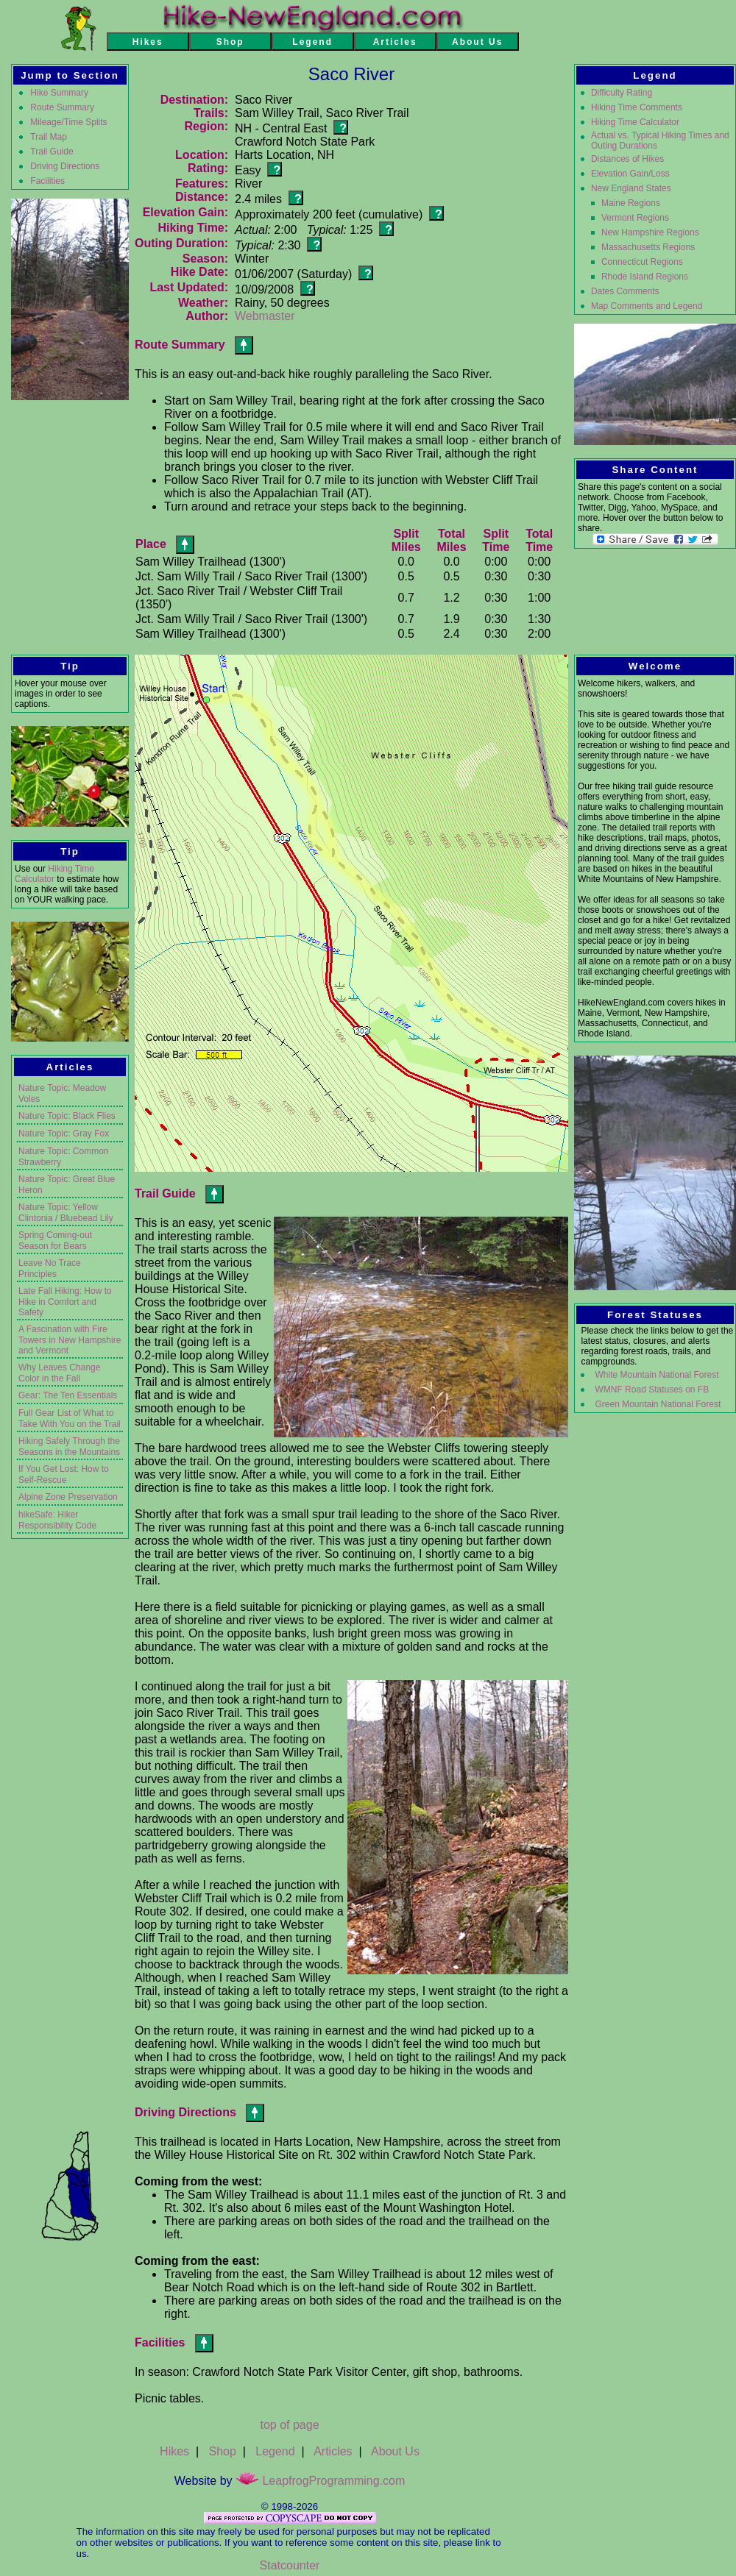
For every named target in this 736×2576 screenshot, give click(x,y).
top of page (289, 2425)
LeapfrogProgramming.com (320, 2480)
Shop (222, 2451)
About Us (395, 2451)
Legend (274, 2451)
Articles (333, 2451)
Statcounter (290, 2565)
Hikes (174, 2451)
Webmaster (265, 316)
